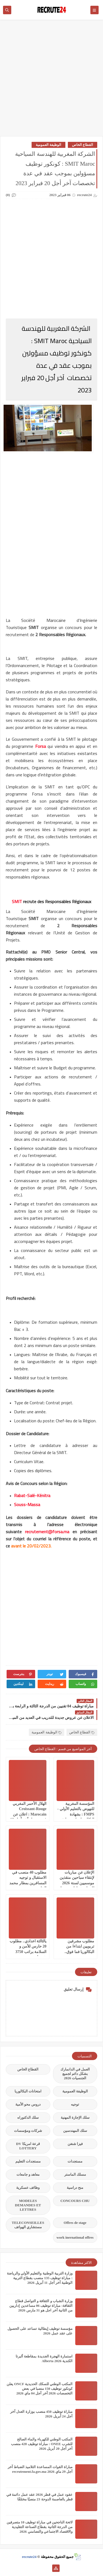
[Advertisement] (51, 80)
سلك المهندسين (75, 2131)
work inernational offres (75, 2237)
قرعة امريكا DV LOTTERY (28, 2146)
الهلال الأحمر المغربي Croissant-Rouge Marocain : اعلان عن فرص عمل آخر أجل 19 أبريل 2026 (28, 1814)
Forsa (40, 746)
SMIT (17, 901)
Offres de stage (75, 2223)
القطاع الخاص (82, 145)
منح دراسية (75, 2188)
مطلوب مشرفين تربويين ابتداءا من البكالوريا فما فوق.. (79, 1946)
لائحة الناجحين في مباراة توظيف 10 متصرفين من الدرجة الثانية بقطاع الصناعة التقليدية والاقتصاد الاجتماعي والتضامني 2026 (40, 2527)
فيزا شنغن (75, 2144)
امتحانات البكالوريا (28, 2091)
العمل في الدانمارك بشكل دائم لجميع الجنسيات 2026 (75, 2073)
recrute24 (29, 2557)
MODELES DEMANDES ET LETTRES (28, 2205)
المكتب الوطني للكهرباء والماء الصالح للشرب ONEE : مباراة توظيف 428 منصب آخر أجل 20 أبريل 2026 (42, 2444)
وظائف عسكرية (28, 2188)
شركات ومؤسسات (28, 2131)
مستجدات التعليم (28, 2161)
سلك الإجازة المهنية (75, 2117)
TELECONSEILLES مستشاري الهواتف (28, 2225)
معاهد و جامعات (28, 2174)
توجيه (75, 2104)
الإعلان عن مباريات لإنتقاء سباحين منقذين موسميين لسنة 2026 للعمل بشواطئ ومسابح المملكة (75, 1883)
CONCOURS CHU (75, 2201)
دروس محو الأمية (28, 2104)
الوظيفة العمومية (48, 145)
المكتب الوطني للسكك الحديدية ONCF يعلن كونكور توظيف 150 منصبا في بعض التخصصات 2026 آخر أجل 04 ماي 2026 (40, 2388)
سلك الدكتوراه (28, 2117)
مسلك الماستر (75, 2174)
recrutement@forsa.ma (47, 1531)
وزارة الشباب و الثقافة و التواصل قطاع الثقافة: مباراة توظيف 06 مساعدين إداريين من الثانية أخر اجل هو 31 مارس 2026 (41, 2305)
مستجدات (75, 2161)
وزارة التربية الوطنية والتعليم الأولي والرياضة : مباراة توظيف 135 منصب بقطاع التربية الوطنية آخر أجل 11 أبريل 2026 (40, 2278)
